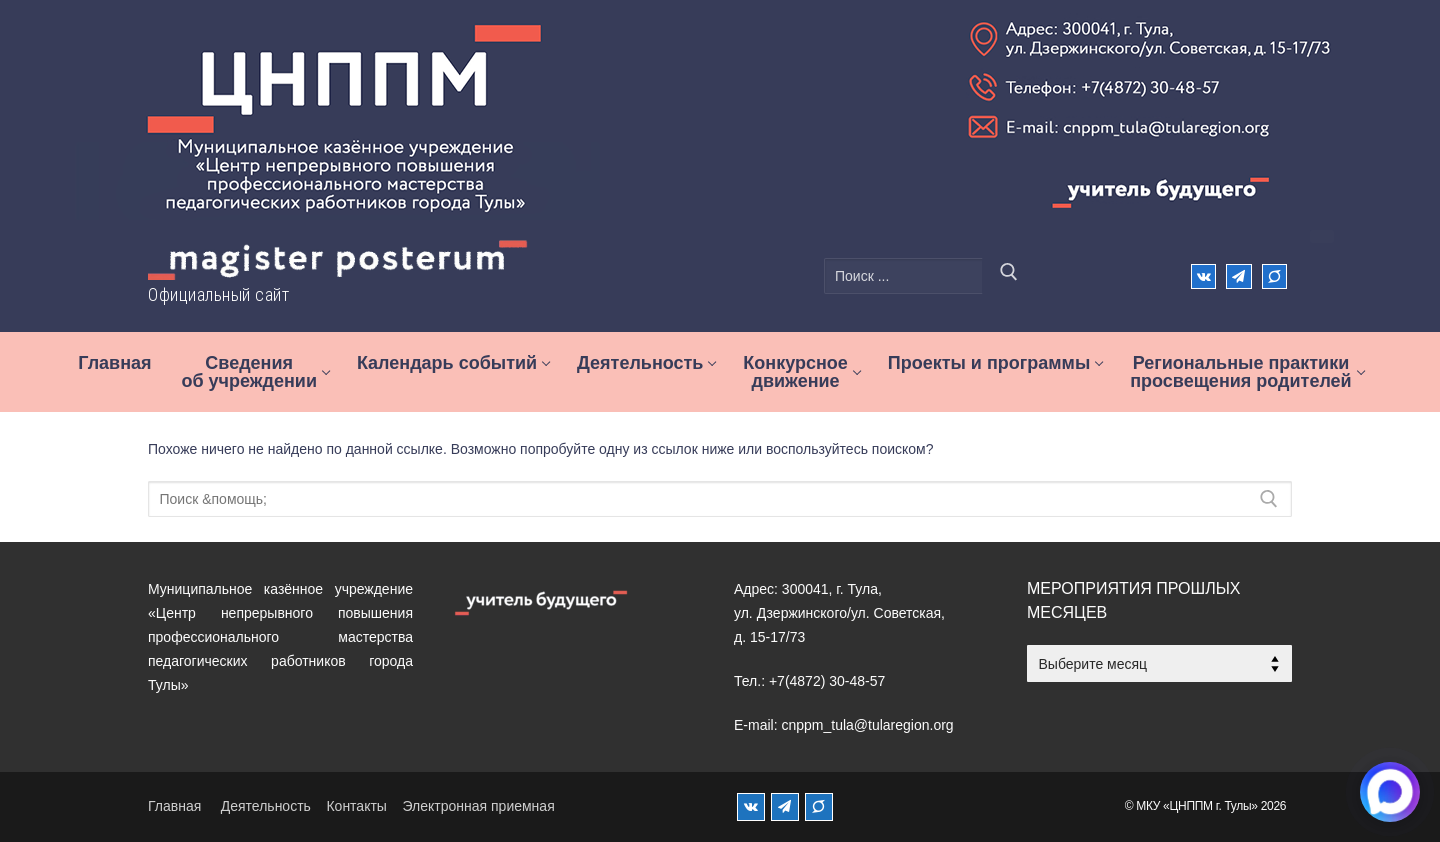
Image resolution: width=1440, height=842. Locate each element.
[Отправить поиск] (1009, 276)
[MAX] (819, 807)
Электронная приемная (478, 806)
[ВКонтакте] (1203, 276)
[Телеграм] (1238, 276)
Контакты (356, 806)
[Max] (1274, 276)
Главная (174, 806)
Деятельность (266, 806)
